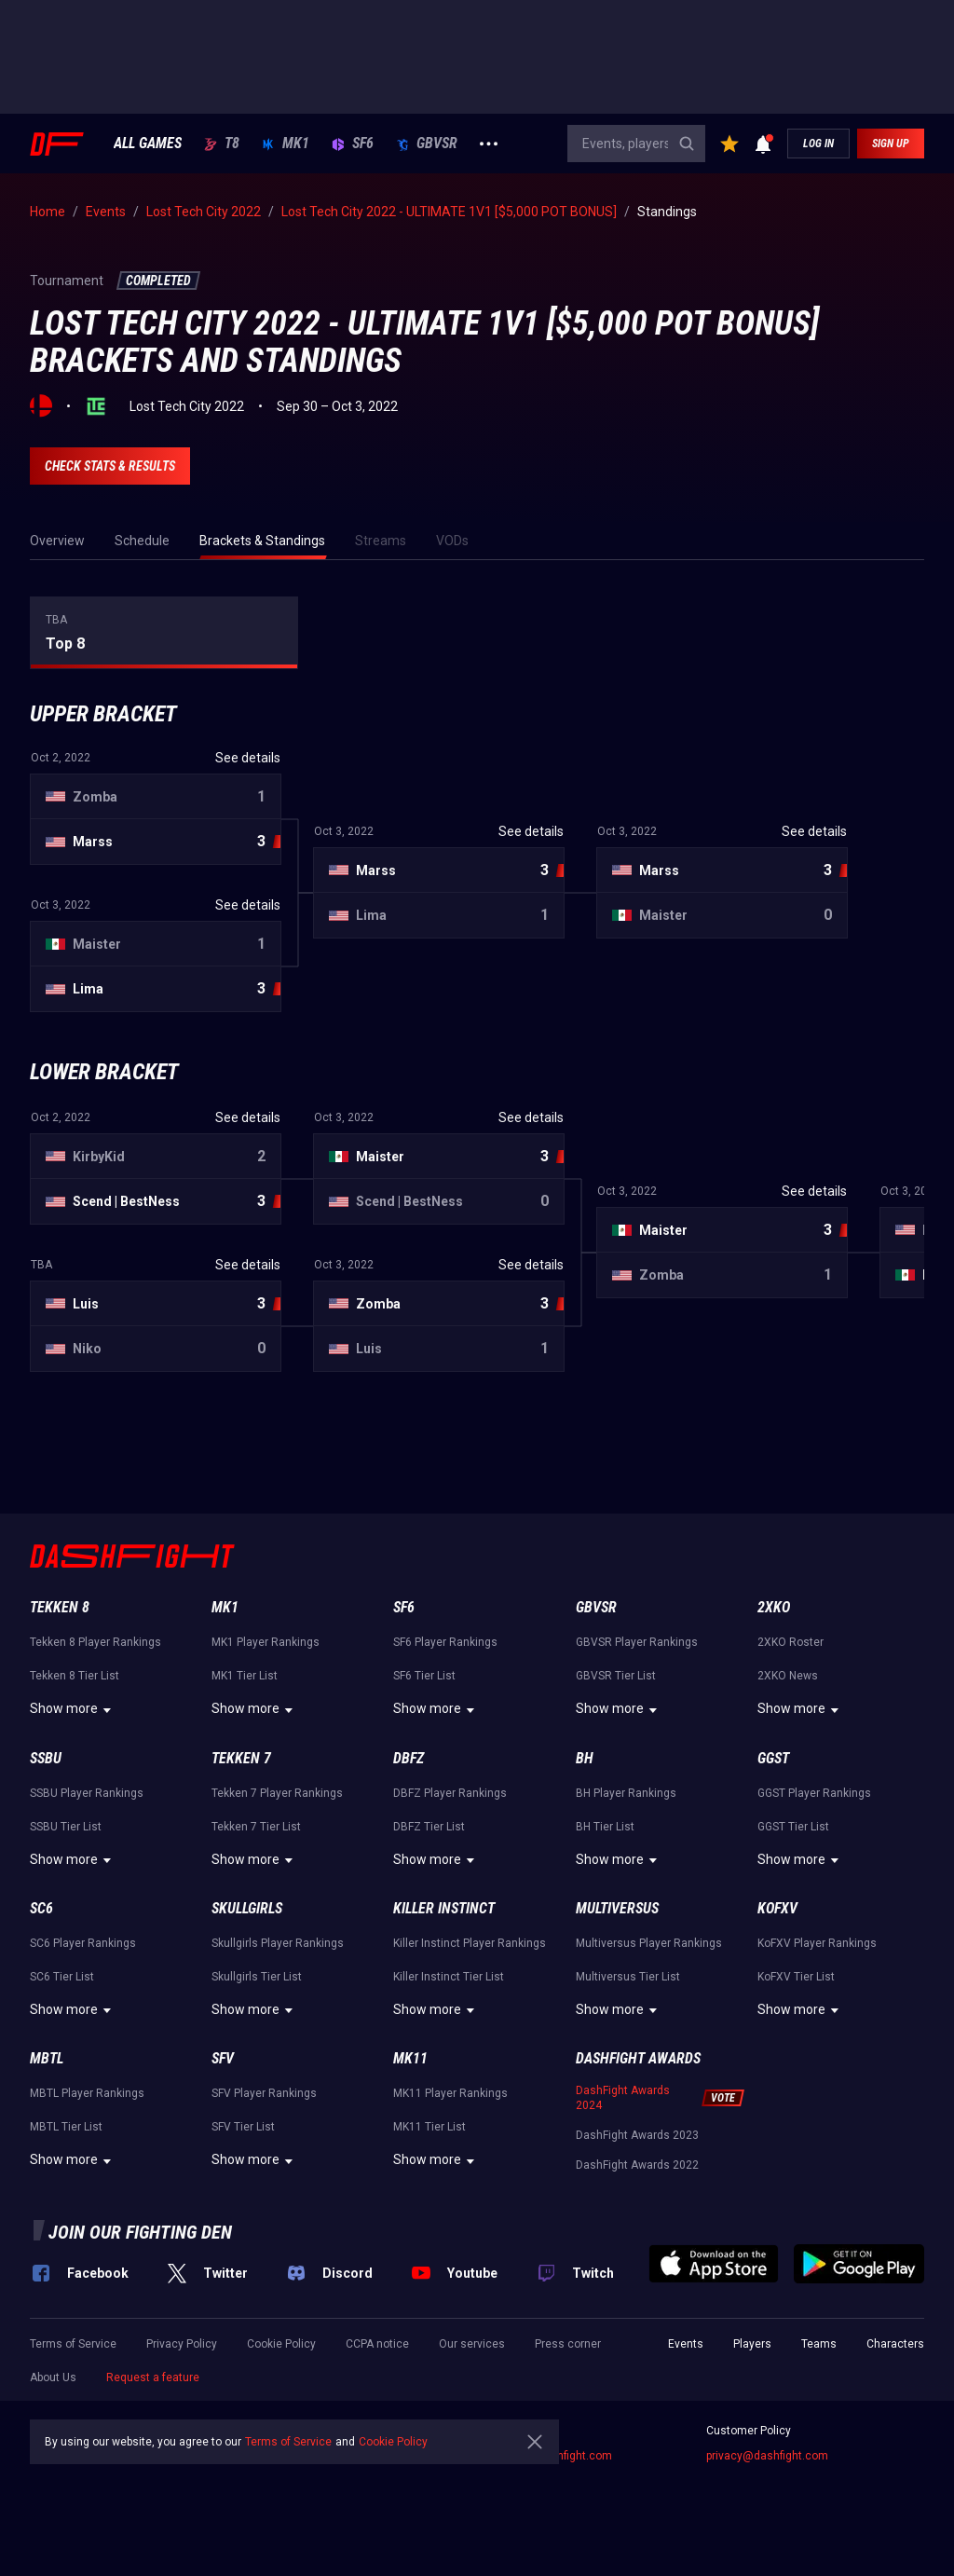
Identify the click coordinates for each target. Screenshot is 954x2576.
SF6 (353, 143)
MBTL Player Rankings (87, 2093)
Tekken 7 (241, 1758)
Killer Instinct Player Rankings (469, 1943)
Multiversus (617, 1908)
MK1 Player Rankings (265, 1642)
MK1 (285, 143)
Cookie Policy (281, 2343)
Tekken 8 (59, 1607)
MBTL (46, 2058)
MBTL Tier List (66, 2126)
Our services (472, 2343)
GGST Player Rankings (814, 1793)
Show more (73, 1710)
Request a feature (152, 2377)
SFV (222, 2058)
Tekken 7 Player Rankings (277, 1793)
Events (685, 2343)
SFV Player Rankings (264, 2093)
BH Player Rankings (626, 1793)
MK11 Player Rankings (450, 2093)
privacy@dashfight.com (767, 2455)
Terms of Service (73, 2343)
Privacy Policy (181, 2343)
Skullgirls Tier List (256, 1976)
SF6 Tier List (424, 1675)
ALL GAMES (148, 143)
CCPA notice (377, 2343)
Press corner (568, 2343)
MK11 (410, 2058)
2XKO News (787, 1675)
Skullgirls (246, 1908)
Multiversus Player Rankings (649, 1943)
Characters (895, 2343)
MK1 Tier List (244, 1675)
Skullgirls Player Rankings (277, 1943)
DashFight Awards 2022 (637, 2165)
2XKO (773, 1607)
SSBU (45, 1758)
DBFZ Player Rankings (450, 1793)
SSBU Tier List (66, 1826)
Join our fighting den (140, 2232)
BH (584, 1758)
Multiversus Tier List (628, 1976)
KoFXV (777, 1908)
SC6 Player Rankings (83, 1943)
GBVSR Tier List (616, 1675)
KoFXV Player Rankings (817, 1943)
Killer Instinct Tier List (448, 1976)
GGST (773, 1758)
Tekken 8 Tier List (74, 1675)
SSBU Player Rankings (86, 1793)
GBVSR (426, 143)
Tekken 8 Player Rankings (95, 1642)
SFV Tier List (243, 2126)
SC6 (41, 1908)
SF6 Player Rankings (445, 1642)
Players (752, 2343)
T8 (221, 143)
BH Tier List (605, 1826)
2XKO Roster (790, 1642)
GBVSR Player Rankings (637, 1642)
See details (247, 757)
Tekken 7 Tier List (256, 1826)
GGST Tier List (793, 1826)
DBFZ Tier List (429, 1826)
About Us (53, 2377)
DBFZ (408, 1758)
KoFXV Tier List (796, 1976)
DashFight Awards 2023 (637, 2135)
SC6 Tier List (62, 1976)
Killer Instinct (444, 1908)
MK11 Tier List (429, 2126)
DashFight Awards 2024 (623, 2098)
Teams (819, 2343)
